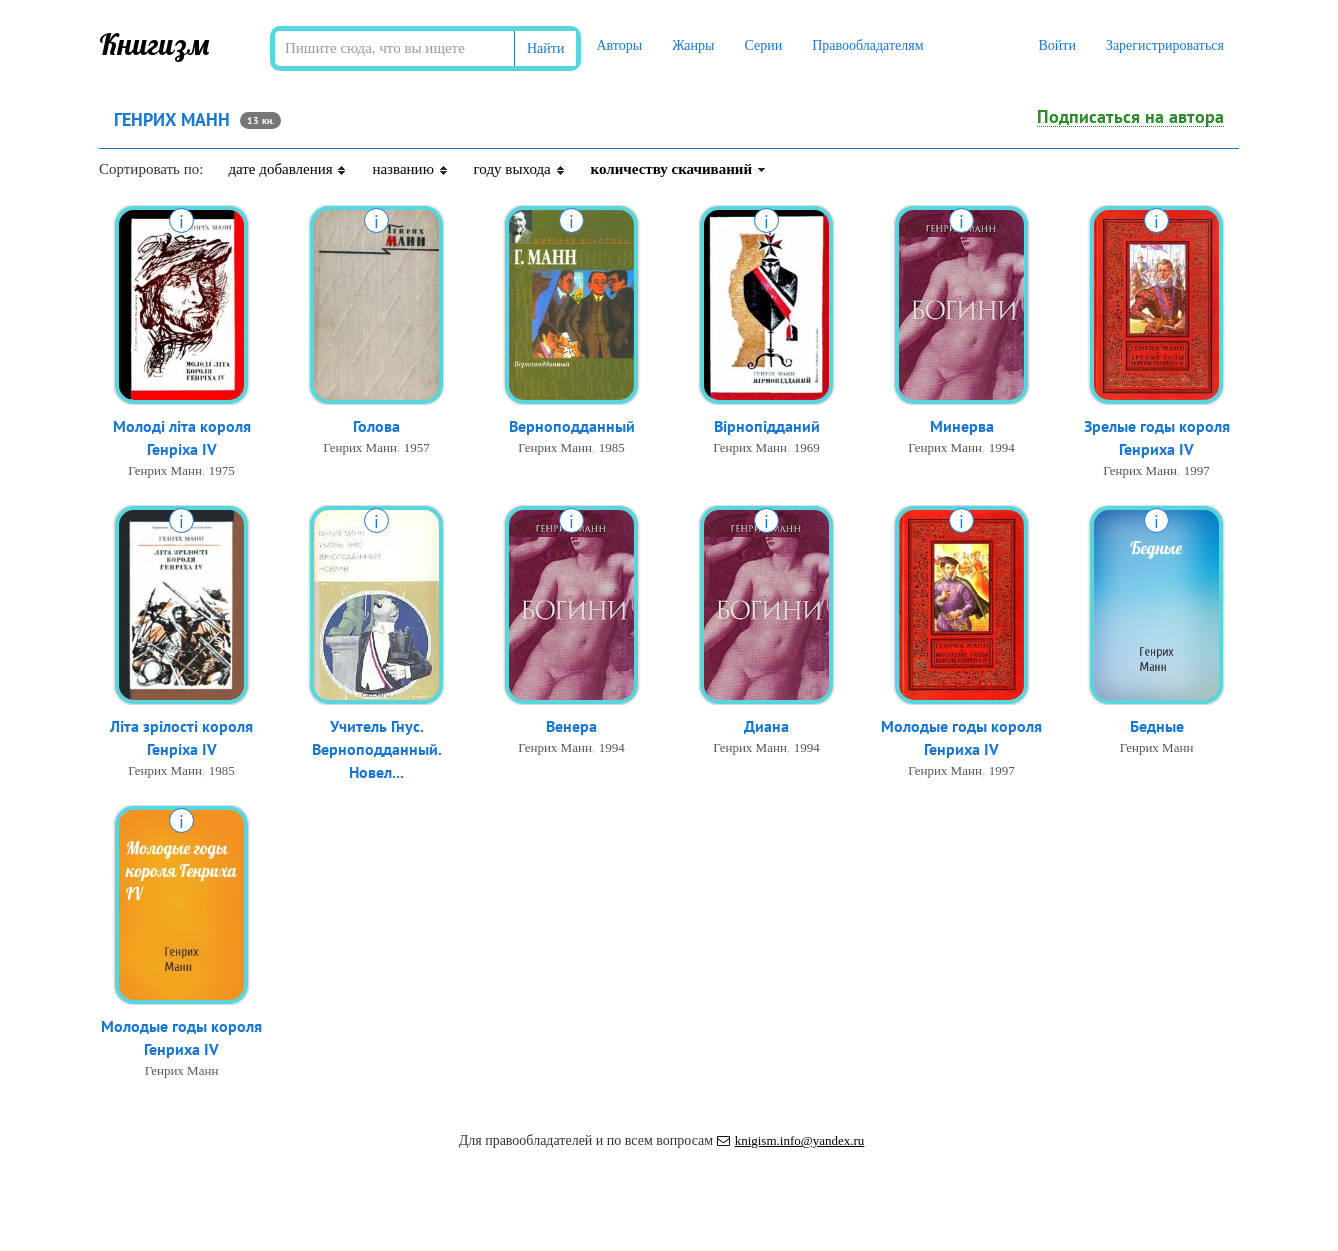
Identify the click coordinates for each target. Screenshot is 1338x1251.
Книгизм (154, 44)
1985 (612, 447)
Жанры (693, 45)
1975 (222, 470)
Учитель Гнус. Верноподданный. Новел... (377, 749)
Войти (1056, 45)
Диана (766, 726)
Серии (763, 45)
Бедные (1157, 726)
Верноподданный (572, 426)
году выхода (520, 169)
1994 (1002, 447)
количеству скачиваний (679, 169)
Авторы (619, 45)
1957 (417, 447)
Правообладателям (867, 45)
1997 (1197, 470)
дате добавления (287, 169)
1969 (807, 447)
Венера (571, 726)
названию (410, 169)
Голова (376, 426)
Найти (545, 48)
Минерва (962, 426)
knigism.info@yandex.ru (791, 1140)
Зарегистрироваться (1165, 45)
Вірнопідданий (767, 426)
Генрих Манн (165, 470)
